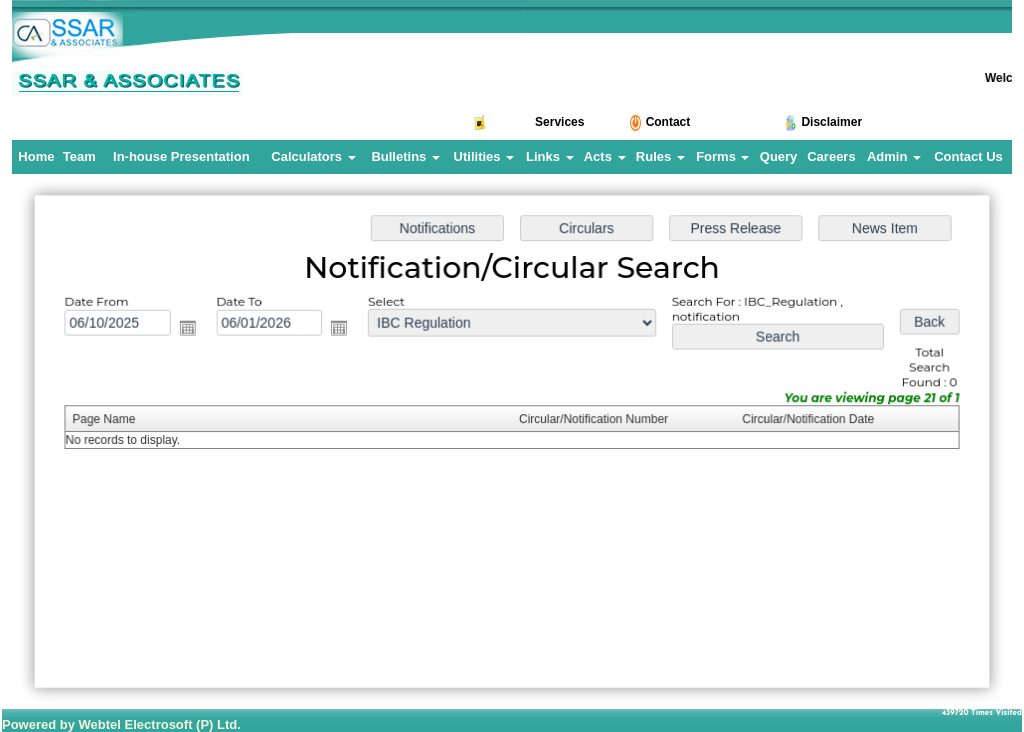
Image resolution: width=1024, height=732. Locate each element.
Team (79, 156)
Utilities (484, 156)
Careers (831, 156)
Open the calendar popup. (194, 330)
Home (36, 156)
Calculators (313, 156)
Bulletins (405, 156)
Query (779, 156)
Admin (894, 156)
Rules (660, 156)
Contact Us (968, 156)
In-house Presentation (181, 156)
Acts (605, 156)
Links (550, 156)
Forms (722, 156)
